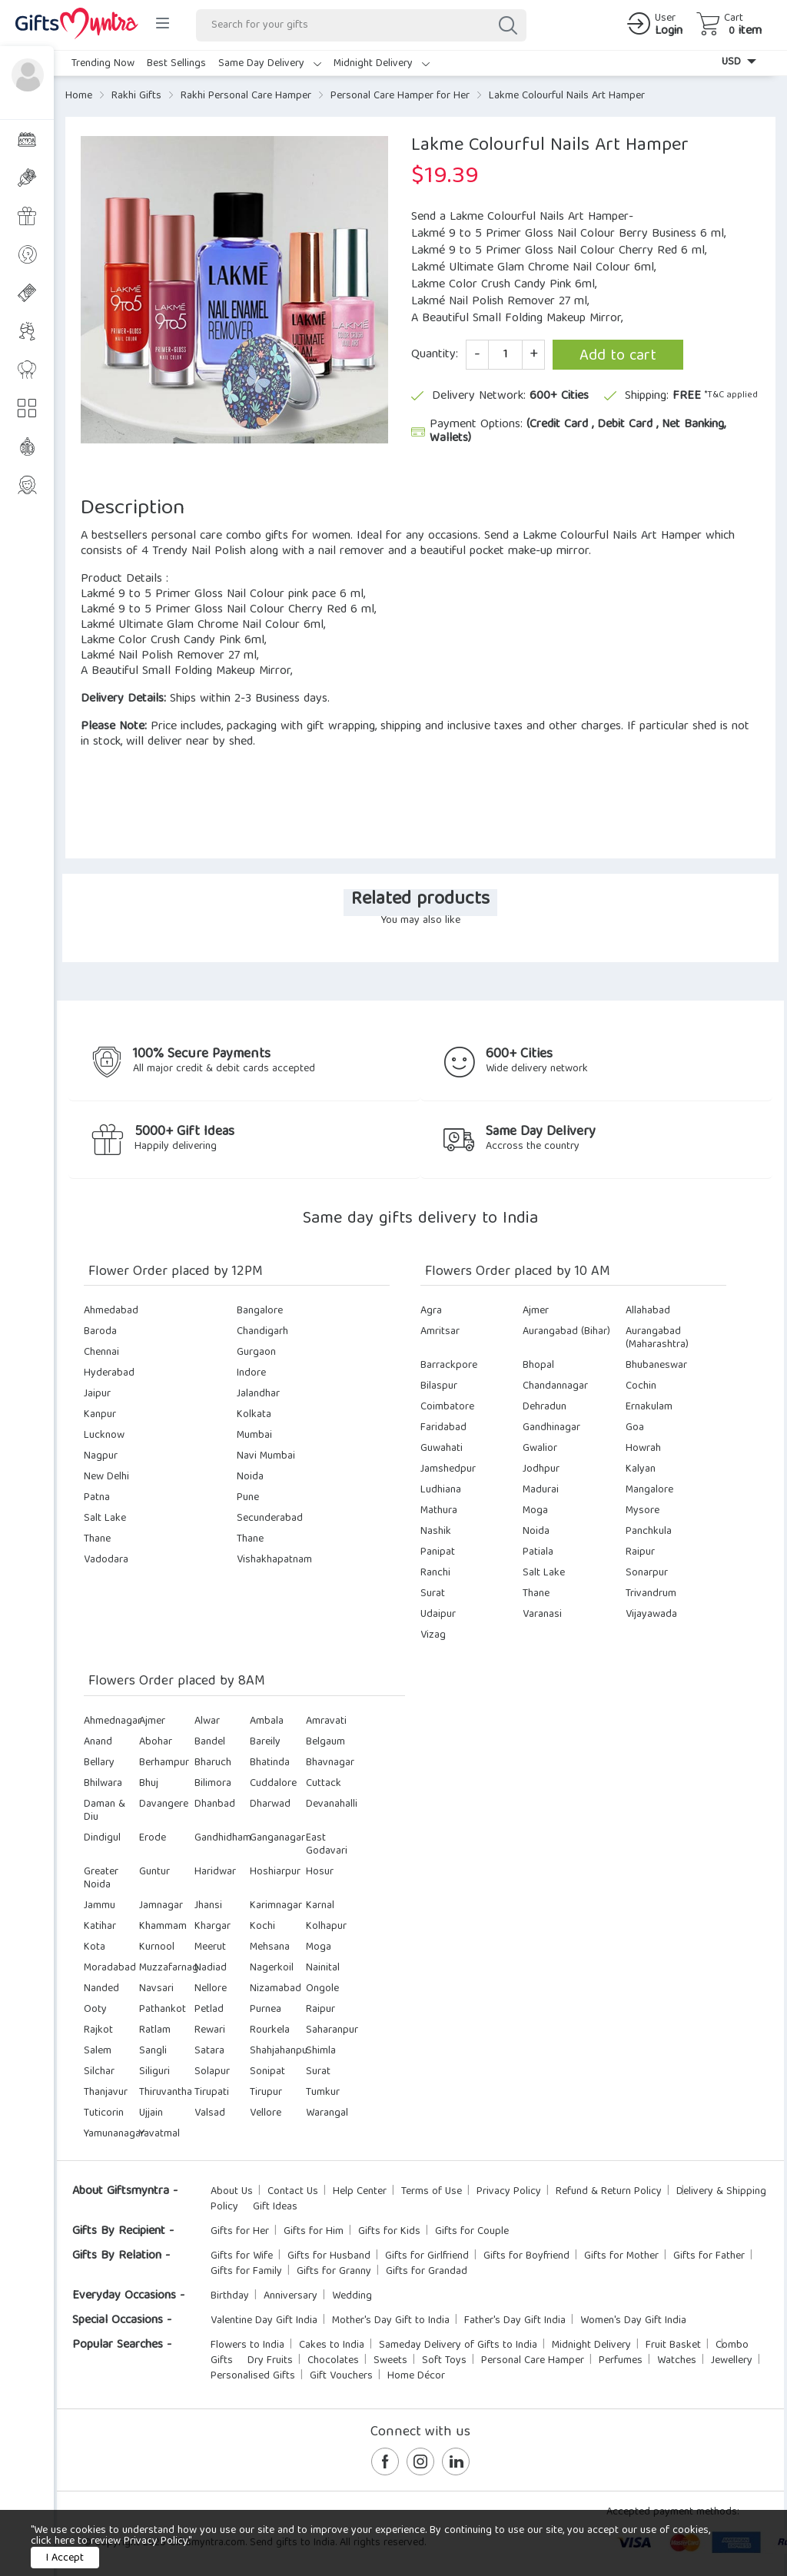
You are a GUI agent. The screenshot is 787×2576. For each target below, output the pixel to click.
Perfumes (621, 2361)
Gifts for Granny (334, 2271)
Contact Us (292, 2192)
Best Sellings (176, 64)
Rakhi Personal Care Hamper (246, 96)
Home (78, 96)
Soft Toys (444, 2361)
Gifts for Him (314, 2231)
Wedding (352, 2296)
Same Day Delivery (269, 64)
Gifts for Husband (328, 2256)
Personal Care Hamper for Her (400, 96)
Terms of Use (431, 2192)
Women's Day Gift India (633, 2321)
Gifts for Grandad (426, 2271)
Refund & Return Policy (609, 2192)
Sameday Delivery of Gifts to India (458, 2345)
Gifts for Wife (242, 2256)
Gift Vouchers (341, 2376)
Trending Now (102, 64)
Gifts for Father (709, 2256)
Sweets (390, 2361)
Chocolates (333, 2361)
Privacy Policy (509, 2192)
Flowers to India (247, 2345)
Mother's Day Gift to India (391, 2321)
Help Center (360, 2192)
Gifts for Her (240, 2231)
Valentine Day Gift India (264, 2321)
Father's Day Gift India (515, 2321)
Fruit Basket (673, 2345)
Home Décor (416, 2376)
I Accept (65, 2558)
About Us (232, 2192)
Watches (676, 2361)
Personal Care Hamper (532, 2361)
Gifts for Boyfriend (526, 2256)
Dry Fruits (270, 2361)
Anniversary (290, 2296)
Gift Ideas (275, 2207)
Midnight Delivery (382, 64)
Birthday (230, 2296)
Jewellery (731, 2361)
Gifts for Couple (472, 2231)
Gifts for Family (246, 2271)
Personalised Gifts (253, 2376)
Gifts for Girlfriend (427, 2256)
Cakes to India (331, 2345)
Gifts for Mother (621, 2256)
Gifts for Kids (389, 2231)
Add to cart (617, 356)
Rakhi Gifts (136, 96)
